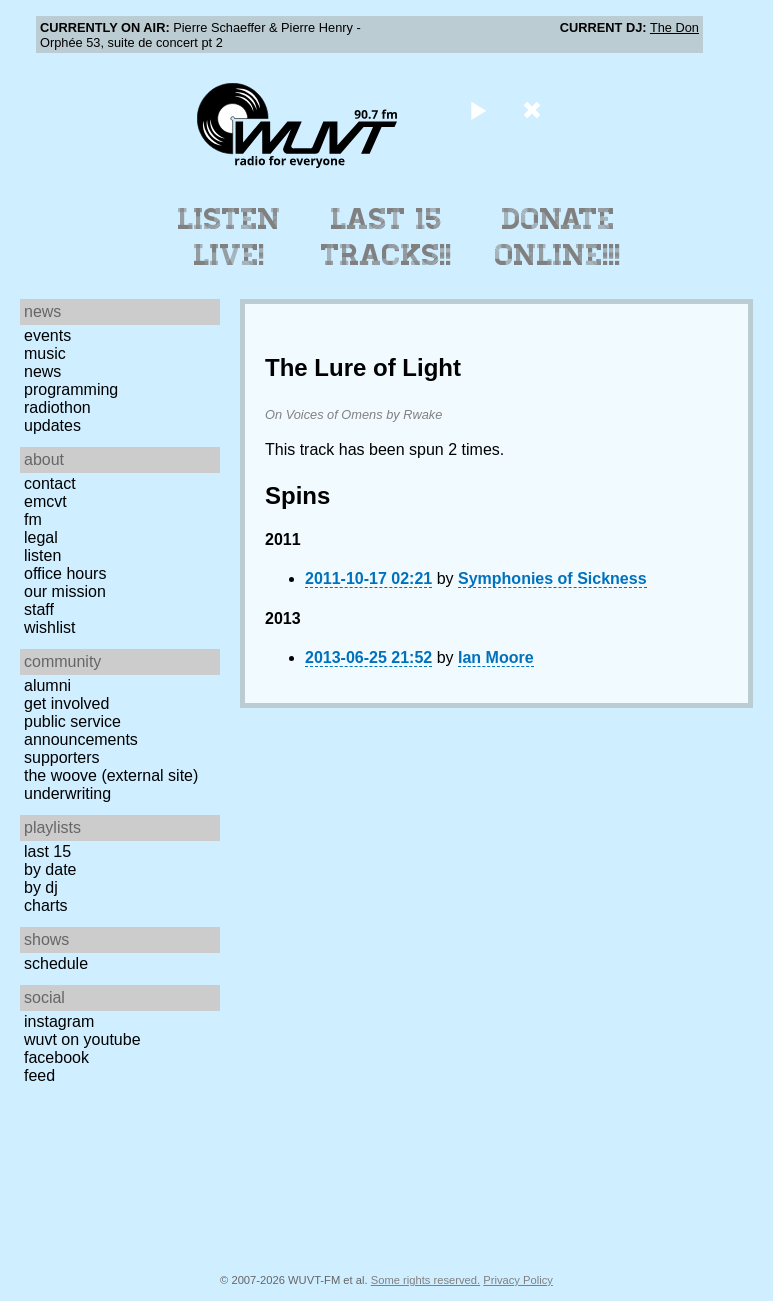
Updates (52, 425)
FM (33, 519)
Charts (46, 905)
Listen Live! (229, 237)
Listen (42, 555)
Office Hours (65, 573)
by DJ (41, 887)
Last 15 (47, 851)
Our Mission (65, 591)
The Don (674, 27)
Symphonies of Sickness (552, 578)
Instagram (59, 1021)
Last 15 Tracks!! (386, 237)
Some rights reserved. (425, 1280)
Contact (50, 483)
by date (50, 869)
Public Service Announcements (81, 730)
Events (47, 335)
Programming (71, 389)
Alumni (47, 685)
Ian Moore (496, 657)
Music (45, 353)
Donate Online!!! (558, 237)
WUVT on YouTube (82, 1039)
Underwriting (67, 793)
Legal (41, 537)
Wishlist (50, 627)
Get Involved (66, 703)
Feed (39, 1075)
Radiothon (57, 407)
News (42, 371)
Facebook (56, 1057)
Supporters (62, 757)
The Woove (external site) (111, 775)
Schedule (56, 963)
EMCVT (45, 501)
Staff (39, 609)
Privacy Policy (518, 1280)
